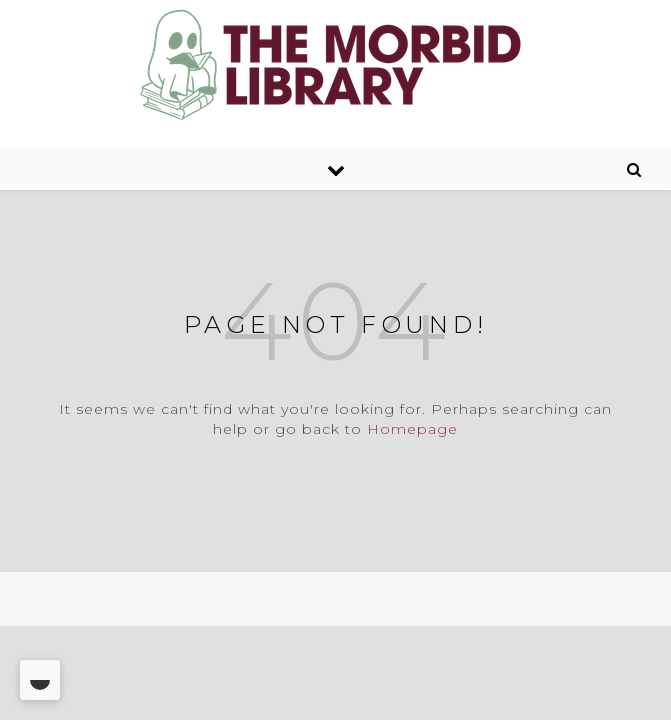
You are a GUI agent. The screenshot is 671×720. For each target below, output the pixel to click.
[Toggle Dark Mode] (40, 680)
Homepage (412, 429)
